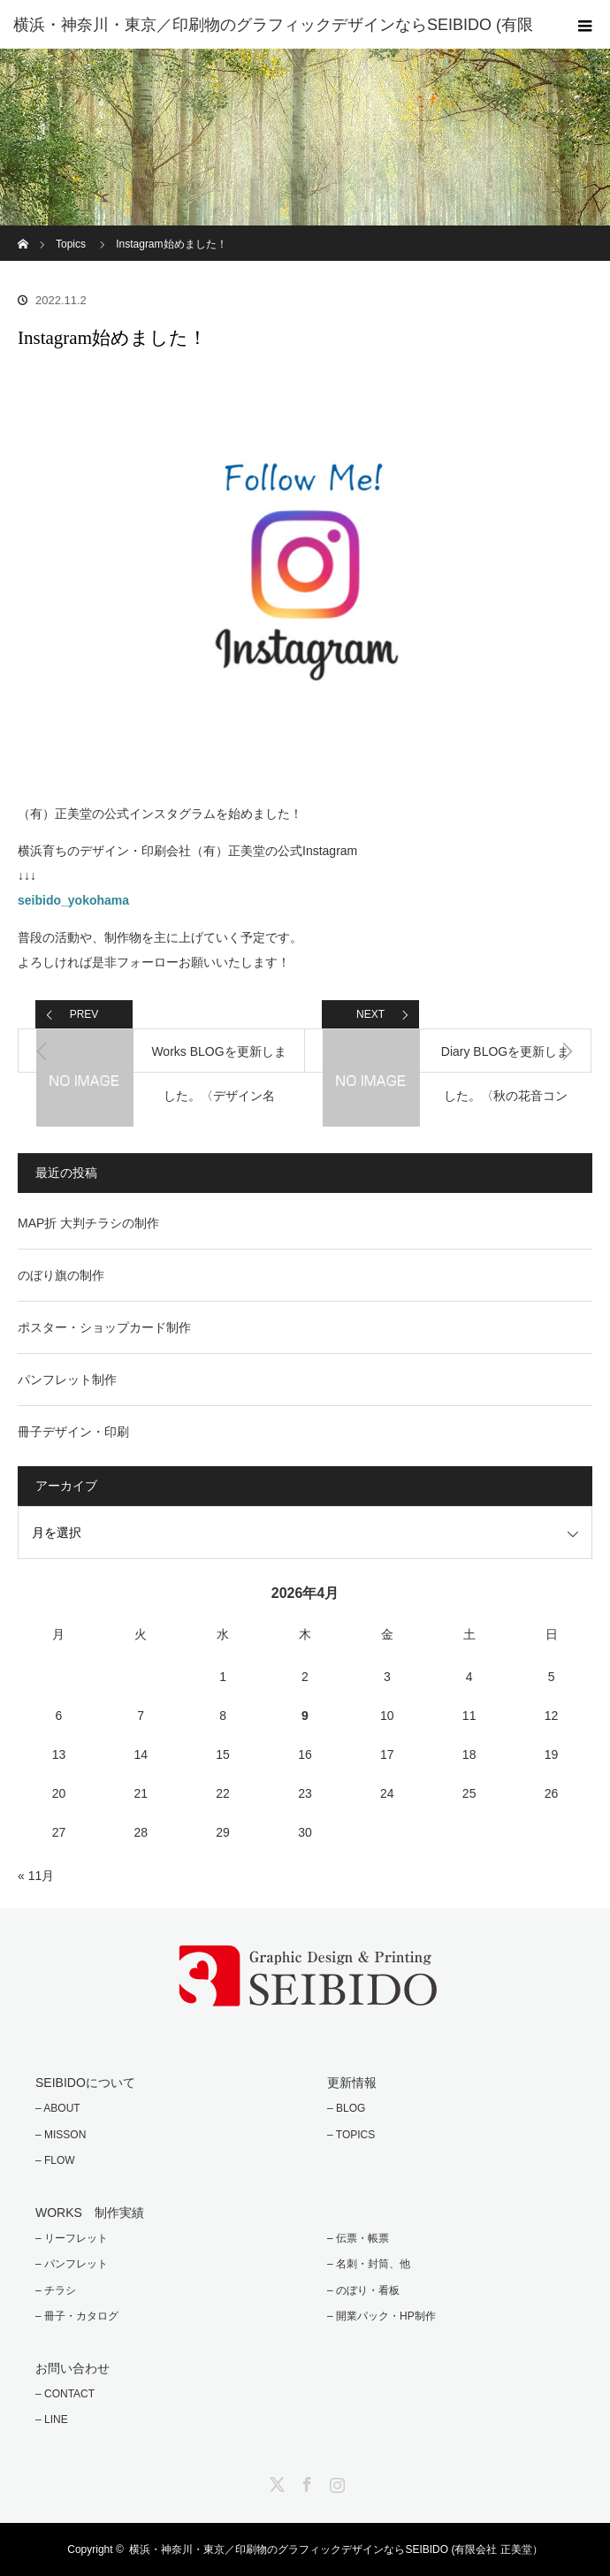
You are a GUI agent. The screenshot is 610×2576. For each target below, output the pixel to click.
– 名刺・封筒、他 (368, 2264)
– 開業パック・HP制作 (381, 2316)
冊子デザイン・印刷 (73, 1432)
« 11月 (36, 1876)
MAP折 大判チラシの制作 (88, 1223)
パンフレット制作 (67, 1379)
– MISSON (60, 2135)
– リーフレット (71, 2238)
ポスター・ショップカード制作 (104, 1327)
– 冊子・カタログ (76, 2316)
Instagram (335, 2481)
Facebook (305, 2481)
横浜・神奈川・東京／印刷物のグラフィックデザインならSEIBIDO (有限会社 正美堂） (335, 2549)
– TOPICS (351, 2135)
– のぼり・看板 (363, 2290)
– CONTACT (65, 2394)
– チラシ (55, 2290)
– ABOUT (57, 2108)
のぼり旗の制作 (61, 1275)
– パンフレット (71, 2264)
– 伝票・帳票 (358, 2238)
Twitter (275, 2481)
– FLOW (55, 2160)
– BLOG (346, 2108)
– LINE (51, 2419)
